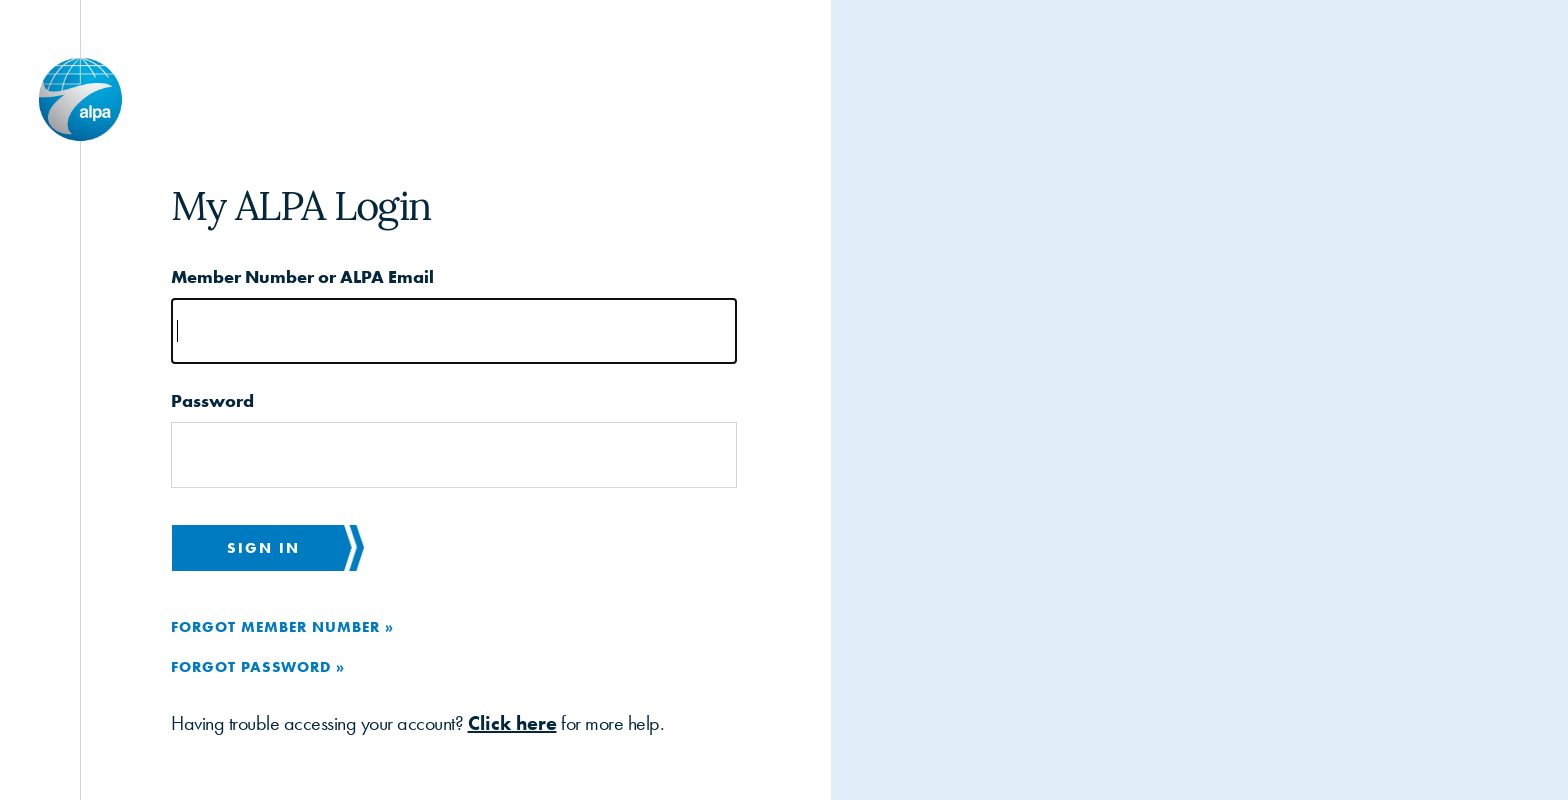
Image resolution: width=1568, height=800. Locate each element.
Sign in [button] (263, 547)
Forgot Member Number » (282, 626)
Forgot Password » (258, 666)
